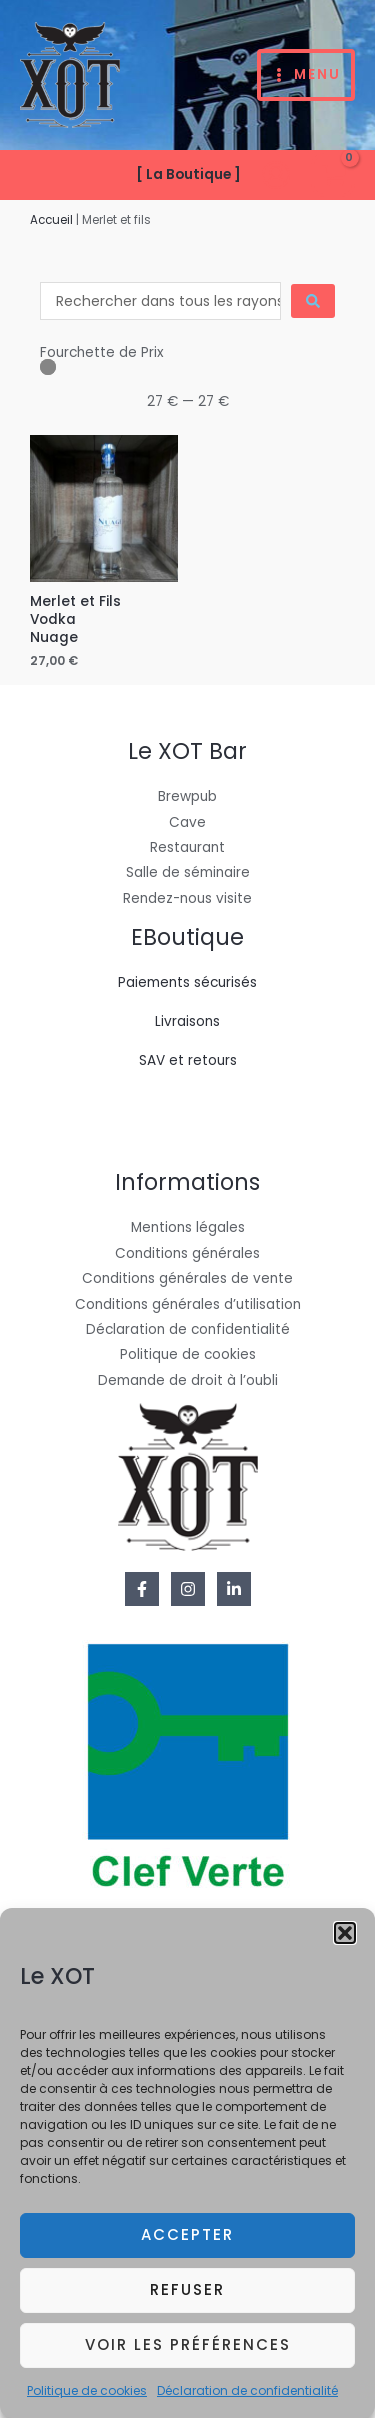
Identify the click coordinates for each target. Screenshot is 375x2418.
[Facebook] (142, 1589)
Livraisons (187, 1021)
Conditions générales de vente (187, 1278)
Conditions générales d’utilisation (188, 1304)
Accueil (51, 220)
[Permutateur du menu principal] (306, 75)
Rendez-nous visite (187, 898)
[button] (345, 1946)
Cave (187, 822)
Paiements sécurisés (187, 982)
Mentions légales (188, 1227)
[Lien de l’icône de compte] (276, 175)
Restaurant (187, 847)
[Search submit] (313, 301)
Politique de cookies (87, 2402)
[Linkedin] (234, 1589)
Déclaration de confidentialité (247, 2402)
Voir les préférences (188, 2357)
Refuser (187, 2302)
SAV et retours (188, 1060)
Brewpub (187, 796)
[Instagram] (188, 1589)
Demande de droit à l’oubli (188, 1380)
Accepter (187, 2247)
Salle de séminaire (188, 872)
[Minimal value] (187, 367)
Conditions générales (187, 1253)
